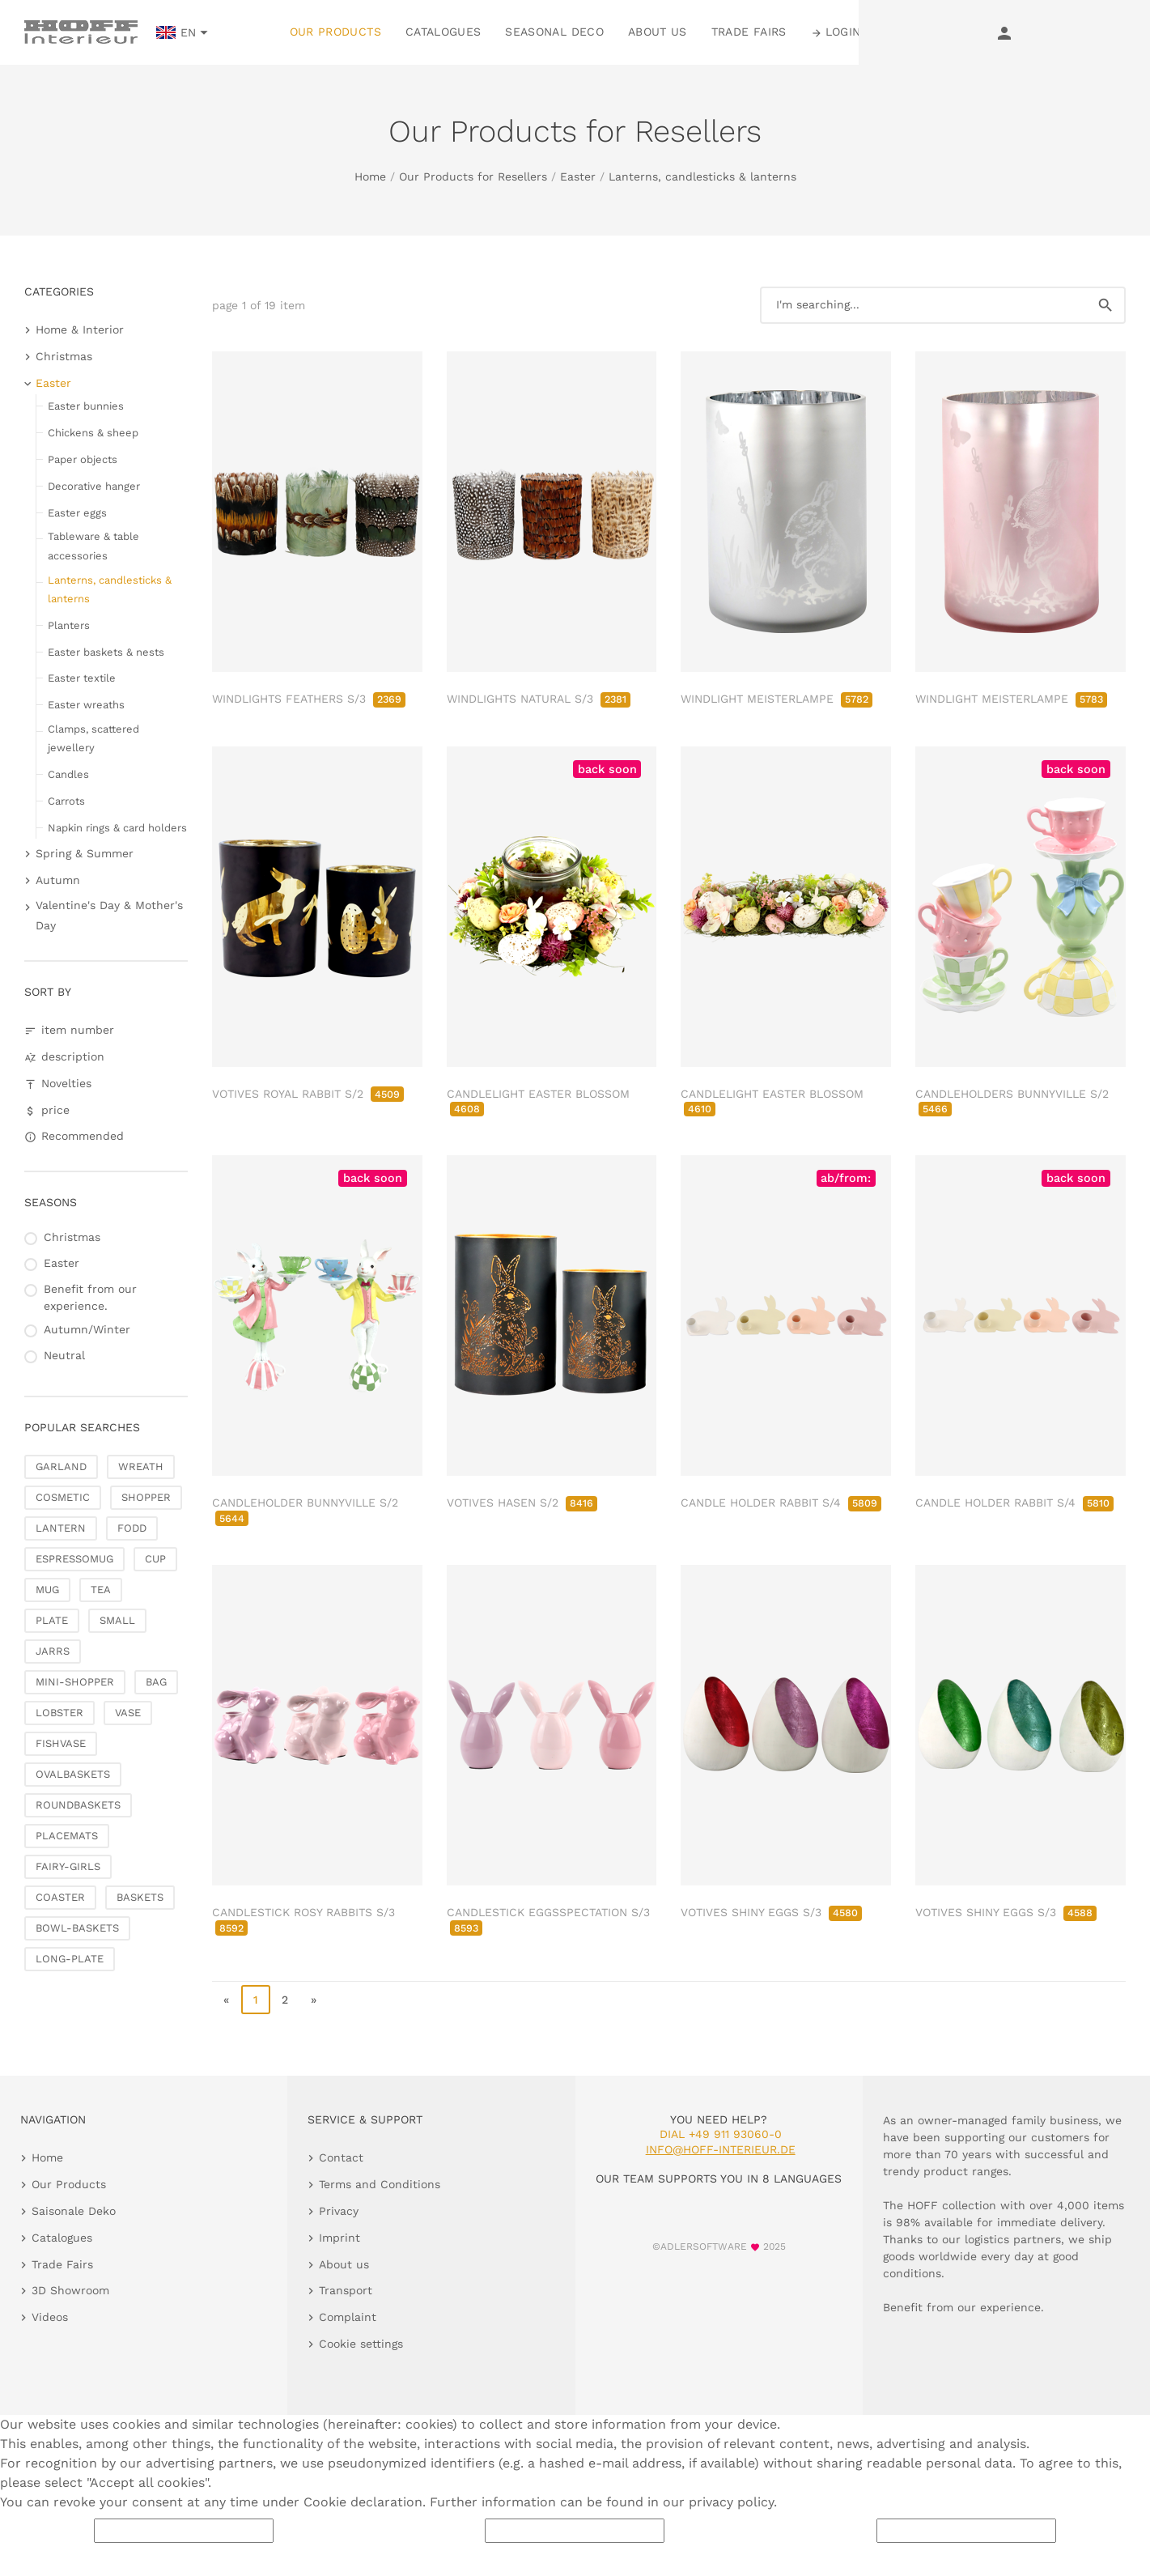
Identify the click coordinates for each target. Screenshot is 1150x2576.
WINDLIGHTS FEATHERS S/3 (308, 698)
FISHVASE (61, 1743)
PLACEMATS (67, 1836)
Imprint (339, 2237)
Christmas (64, 356)
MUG (47, 1589)
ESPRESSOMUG (74, 1559)
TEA (101, 1589)
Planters (69, 625)
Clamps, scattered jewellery (93, 738)
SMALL (117, 1620)
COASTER (60, 1897)
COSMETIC (63, 1497)
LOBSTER (59, 1713)
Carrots (66, 801)
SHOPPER (146, 1497)
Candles (68, 774)
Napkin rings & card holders (117, 828)
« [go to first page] (226, 1999)
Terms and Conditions (379, 2184)
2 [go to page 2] (285, 1999)
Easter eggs (77, 513)
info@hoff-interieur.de (721, 2149)
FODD (131, 1528)
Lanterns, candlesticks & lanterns (702, 176)
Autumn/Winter (87, 1329)
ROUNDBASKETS (78, 1805)
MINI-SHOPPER (75, 1682)
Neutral (64, 1355)
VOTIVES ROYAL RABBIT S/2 (308, 1093)
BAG (156, 1682)
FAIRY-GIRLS (68, 1866)
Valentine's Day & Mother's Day (109, 915)
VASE (128, 1713)
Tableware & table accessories (93, 545)
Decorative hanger (94, 486)
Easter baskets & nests (106, 652)
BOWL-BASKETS (77, 1928)
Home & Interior (80, 329)
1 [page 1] (255, 1999)
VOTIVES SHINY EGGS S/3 (771, 1912)
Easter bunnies (86, 406)
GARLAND (61, 1466)
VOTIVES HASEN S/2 (522, 1502)
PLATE (52, 1620)
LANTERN (61, 1528)
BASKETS (140, 1897)
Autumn (58, 880)
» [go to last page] (313, 1999)
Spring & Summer (85, 853)
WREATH (140, 1466)
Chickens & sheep (93, 433)
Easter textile (82, 678)
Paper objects (82, 459)
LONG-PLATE (70, 1959)
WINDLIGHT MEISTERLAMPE (776, 698)
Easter (578, 176)
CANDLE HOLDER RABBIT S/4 (781, 1502)
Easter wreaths (86, 705)
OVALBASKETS (73, 1774)
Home (370, 176)
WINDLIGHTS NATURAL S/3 (538, 698)
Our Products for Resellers (473, 176)
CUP (155, 1559)
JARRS (53, 1651)
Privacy (339, 2210)
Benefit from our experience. (90, 1297)
